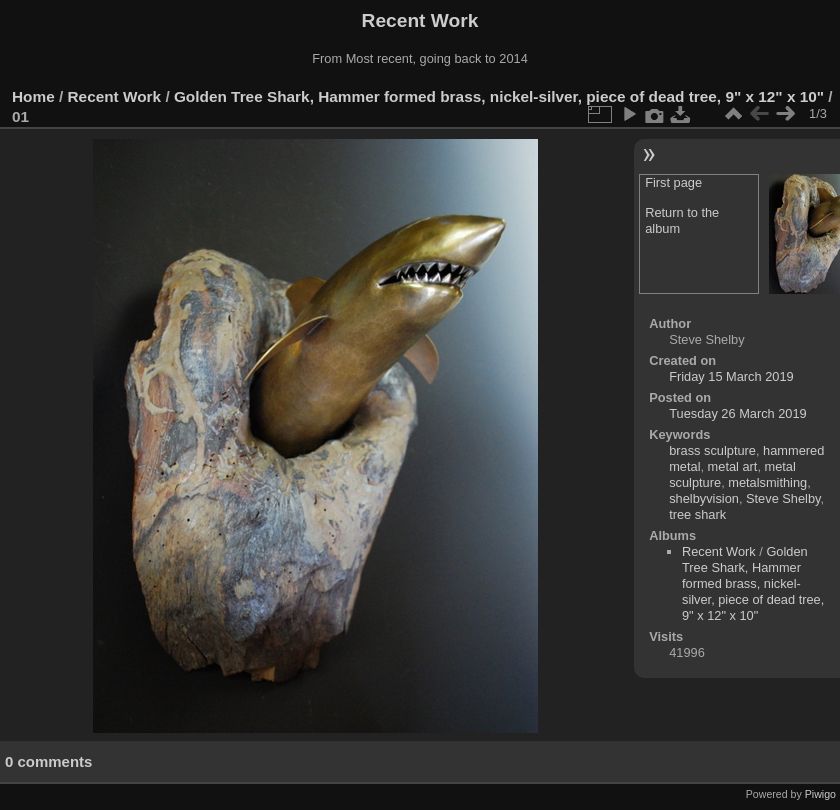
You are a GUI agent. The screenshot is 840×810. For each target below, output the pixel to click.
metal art (733, 466)
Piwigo (820, 794)
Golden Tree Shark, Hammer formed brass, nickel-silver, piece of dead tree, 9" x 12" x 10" (499, 96)
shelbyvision (704, 498)
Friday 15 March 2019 (731, 376)
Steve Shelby (783, 498)
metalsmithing (767, 482)
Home (33, 96)
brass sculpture (712, 450)
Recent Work (115, 96)
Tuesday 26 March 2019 (738, 413)
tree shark (697, 514)
